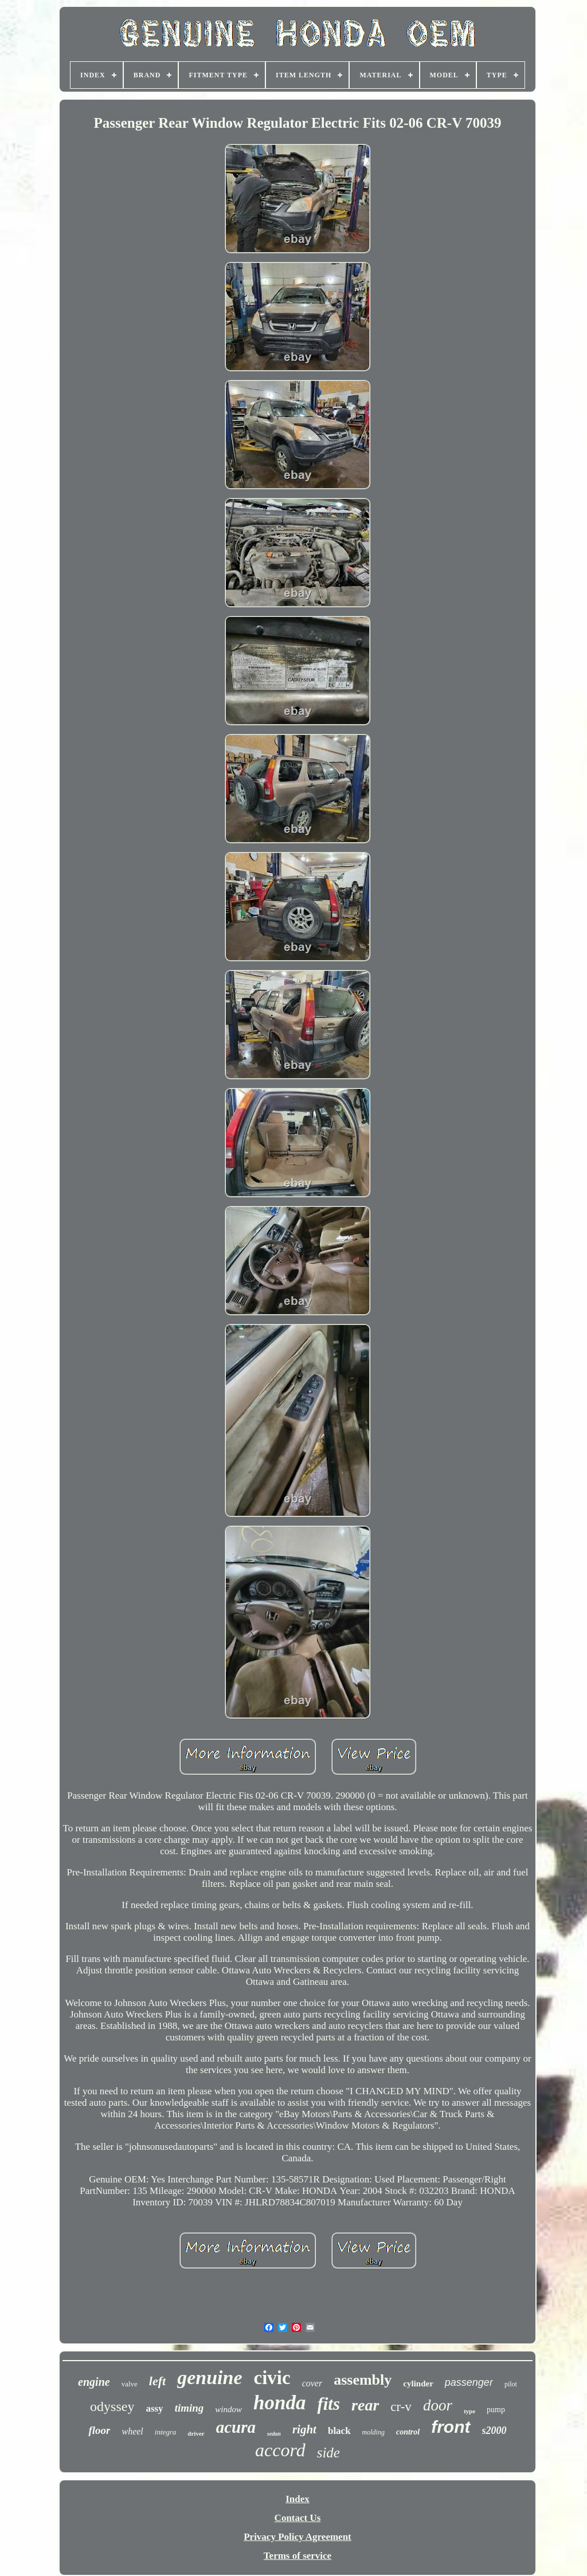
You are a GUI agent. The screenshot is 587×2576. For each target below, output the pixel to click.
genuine (209, 2377)
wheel (132, 2431)
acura (236, 2427)
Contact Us (298, 2517)
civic (272, 2377)
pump (496, 2409)
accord (280, 2450)
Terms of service (297, 2555)
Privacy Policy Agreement (297, 2536)
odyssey (112, 2406)
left (157, 2381)
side (328, 2452)
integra (166, 2432)
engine (94, 2382)
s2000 (494, 2430)
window (228, 2409)
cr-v (401, 2407)
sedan (274, 2434)
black (339, 2430)
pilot (510, 2384)
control (408, 2432)
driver (195, 2433)
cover (312, 2383)
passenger (469, 2382)
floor (99, 2430)
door (437, 2405)
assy (154, 2408)
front (450, 2426)
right (304, 2429)
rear (365, 2405)
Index (297, 2499)
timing (189, 2408)
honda (279, 2403)
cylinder (418, 2383)
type (469, 2411)
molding (373, 2432)
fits (328, 2404)
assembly (363, 2380)
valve (130, 2384)
